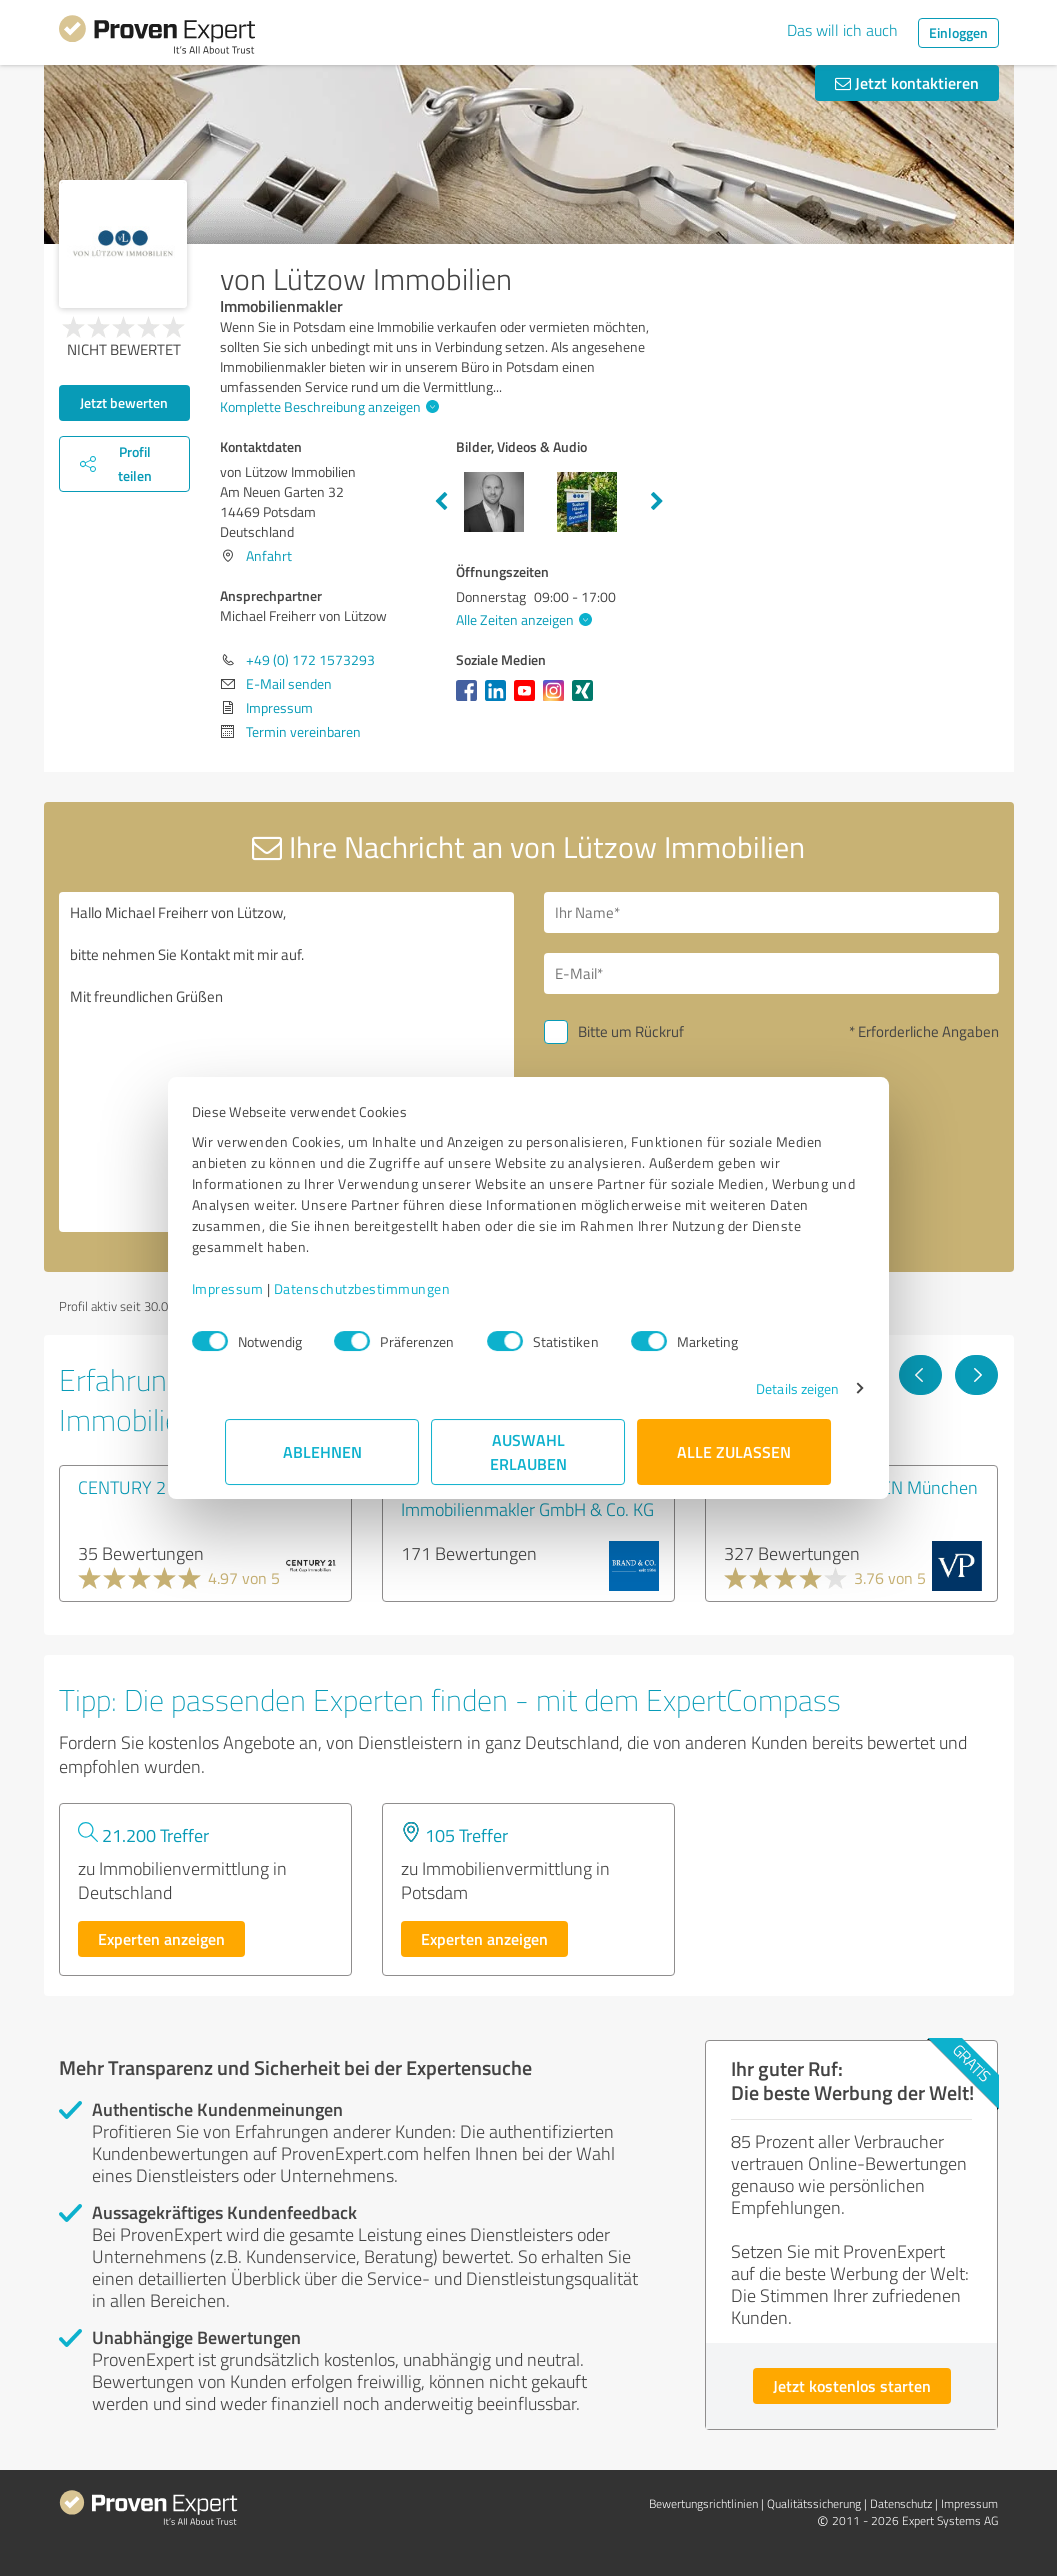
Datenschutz (901, 2503)
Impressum (262, 1288)
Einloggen (958, 32)
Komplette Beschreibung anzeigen (327, 406)
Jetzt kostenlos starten (852, 2385)
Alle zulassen (735, 1451)
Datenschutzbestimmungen (396, 1288)
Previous (441, 502)
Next (657, 502)
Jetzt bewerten (124, 402)
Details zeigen (763, 1388)
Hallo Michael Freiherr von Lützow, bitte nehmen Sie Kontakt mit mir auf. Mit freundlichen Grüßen (286, 1062)
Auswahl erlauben (528, 1451)
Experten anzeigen (161, 1938)
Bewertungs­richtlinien (703, 2503)
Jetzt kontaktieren (907, 82)
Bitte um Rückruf (631, 1031)
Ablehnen (322, 1451)
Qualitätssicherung (814, 2503)
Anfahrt (269, 555)
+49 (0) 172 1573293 (310, 659)
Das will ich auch (842, 30)
